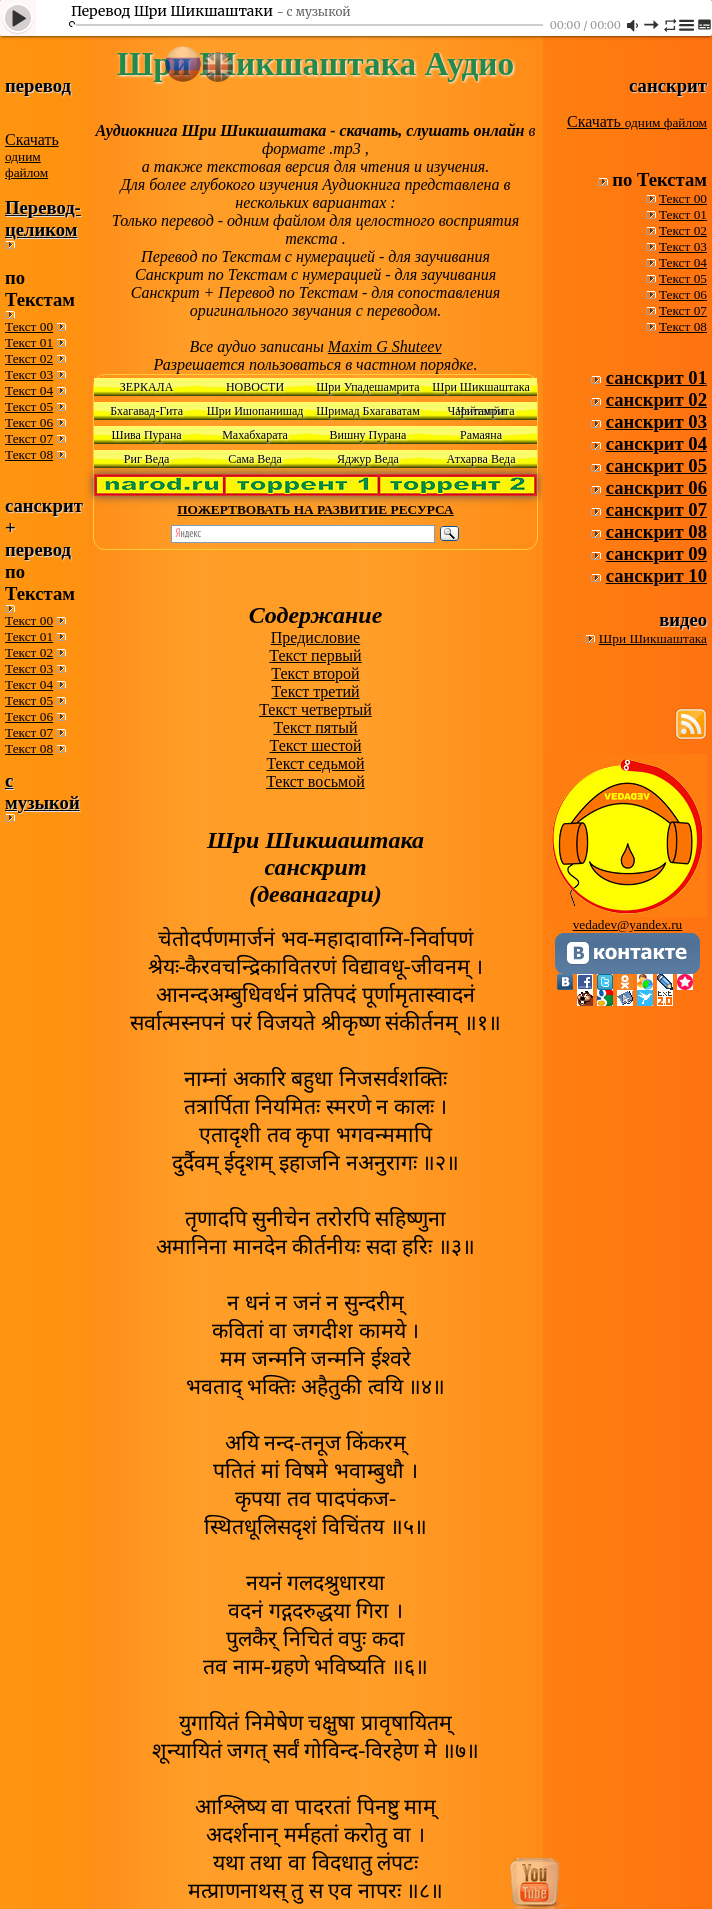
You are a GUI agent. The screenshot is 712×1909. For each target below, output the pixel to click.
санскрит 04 (656, 443)
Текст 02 (29, 358)
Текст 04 (29, 390)
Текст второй (315, 673)
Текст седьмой (315, 763)
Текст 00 (29, 326)
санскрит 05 (656, 465)
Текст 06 (29, 422)
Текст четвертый (315, 709)
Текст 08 (29, 454)
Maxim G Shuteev (385, 346)
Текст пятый (315, 727)
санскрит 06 (656, 487)
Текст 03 (29, 374)
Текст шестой (315, 745)
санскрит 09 (656, 553)
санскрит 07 (656, 509)
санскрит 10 (656, 575)
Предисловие (315, 637)
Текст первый (315, 655)
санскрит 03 (656, 421)
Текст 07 (29, 438)
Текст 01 (29, 342)
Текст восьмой (315, 781)
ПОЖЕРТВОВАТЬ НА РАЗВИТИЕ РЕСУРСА (315, 509)
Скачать (32, 155)
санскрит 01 (656, 377)
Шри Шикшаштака (653, 638)
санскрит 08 (656, 531)
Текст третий (315, 691)
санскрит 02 (656, 399)
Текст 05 (29, 406)
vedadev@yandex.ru (628, 924)
